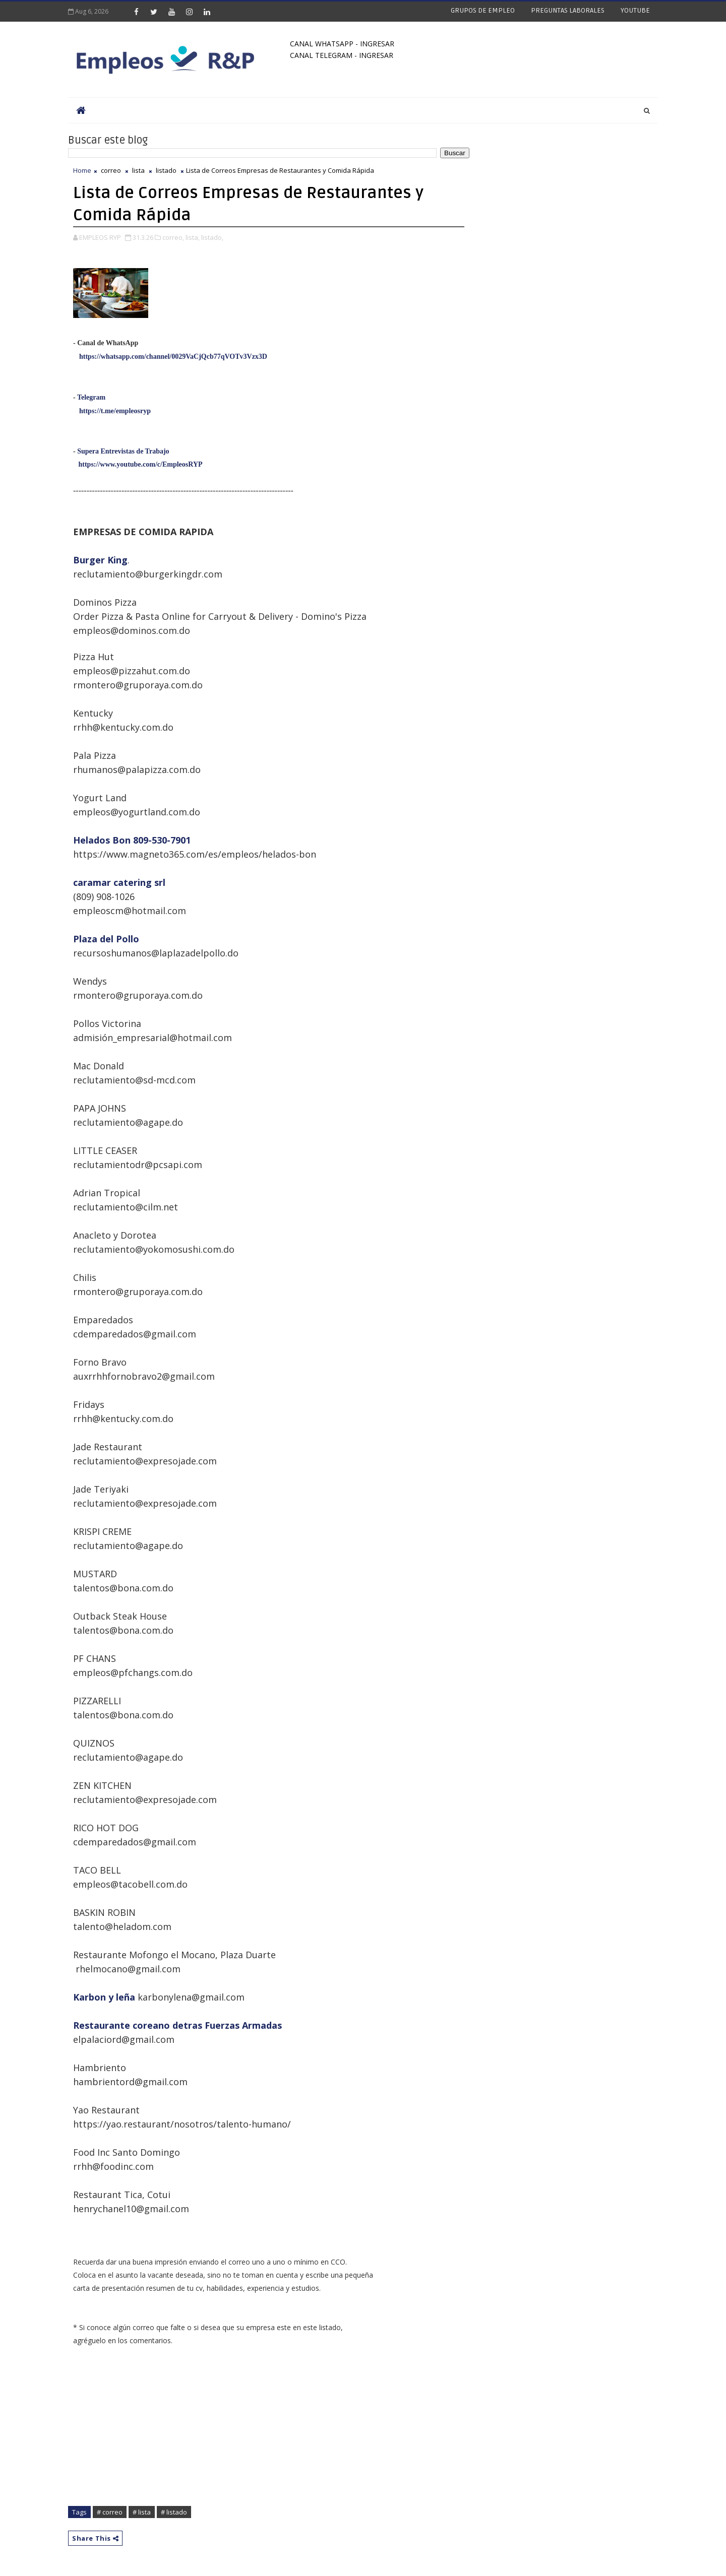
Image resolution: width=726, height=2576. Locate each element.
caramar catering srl (119, 882)
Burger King (100, 560)
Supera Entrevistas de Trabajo (123, 451)
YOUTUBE (635, 10)
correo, (173, 237)
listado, (212, 237)
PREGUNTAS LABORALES (567, 10)
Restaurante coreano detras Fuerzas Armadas (177, 2025)
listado (166, 170)
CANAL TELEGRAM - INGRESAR (341, 55)
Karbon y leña (104, 1997)
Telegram (91, 397)
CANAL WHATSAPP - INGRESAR (342, 43)
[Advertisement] (268, 2430)
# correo (110, 2512)
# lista (142, 2512)
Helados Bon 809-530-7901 (132, 840)
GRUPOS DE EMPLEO (483, 10)
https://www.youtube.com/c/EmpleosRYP (141, 464)
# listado (174, 2512)
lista (138, 170)
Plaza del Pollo (106, 939)
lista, (193, 237)
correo (111, 170)
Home (82, 170)
